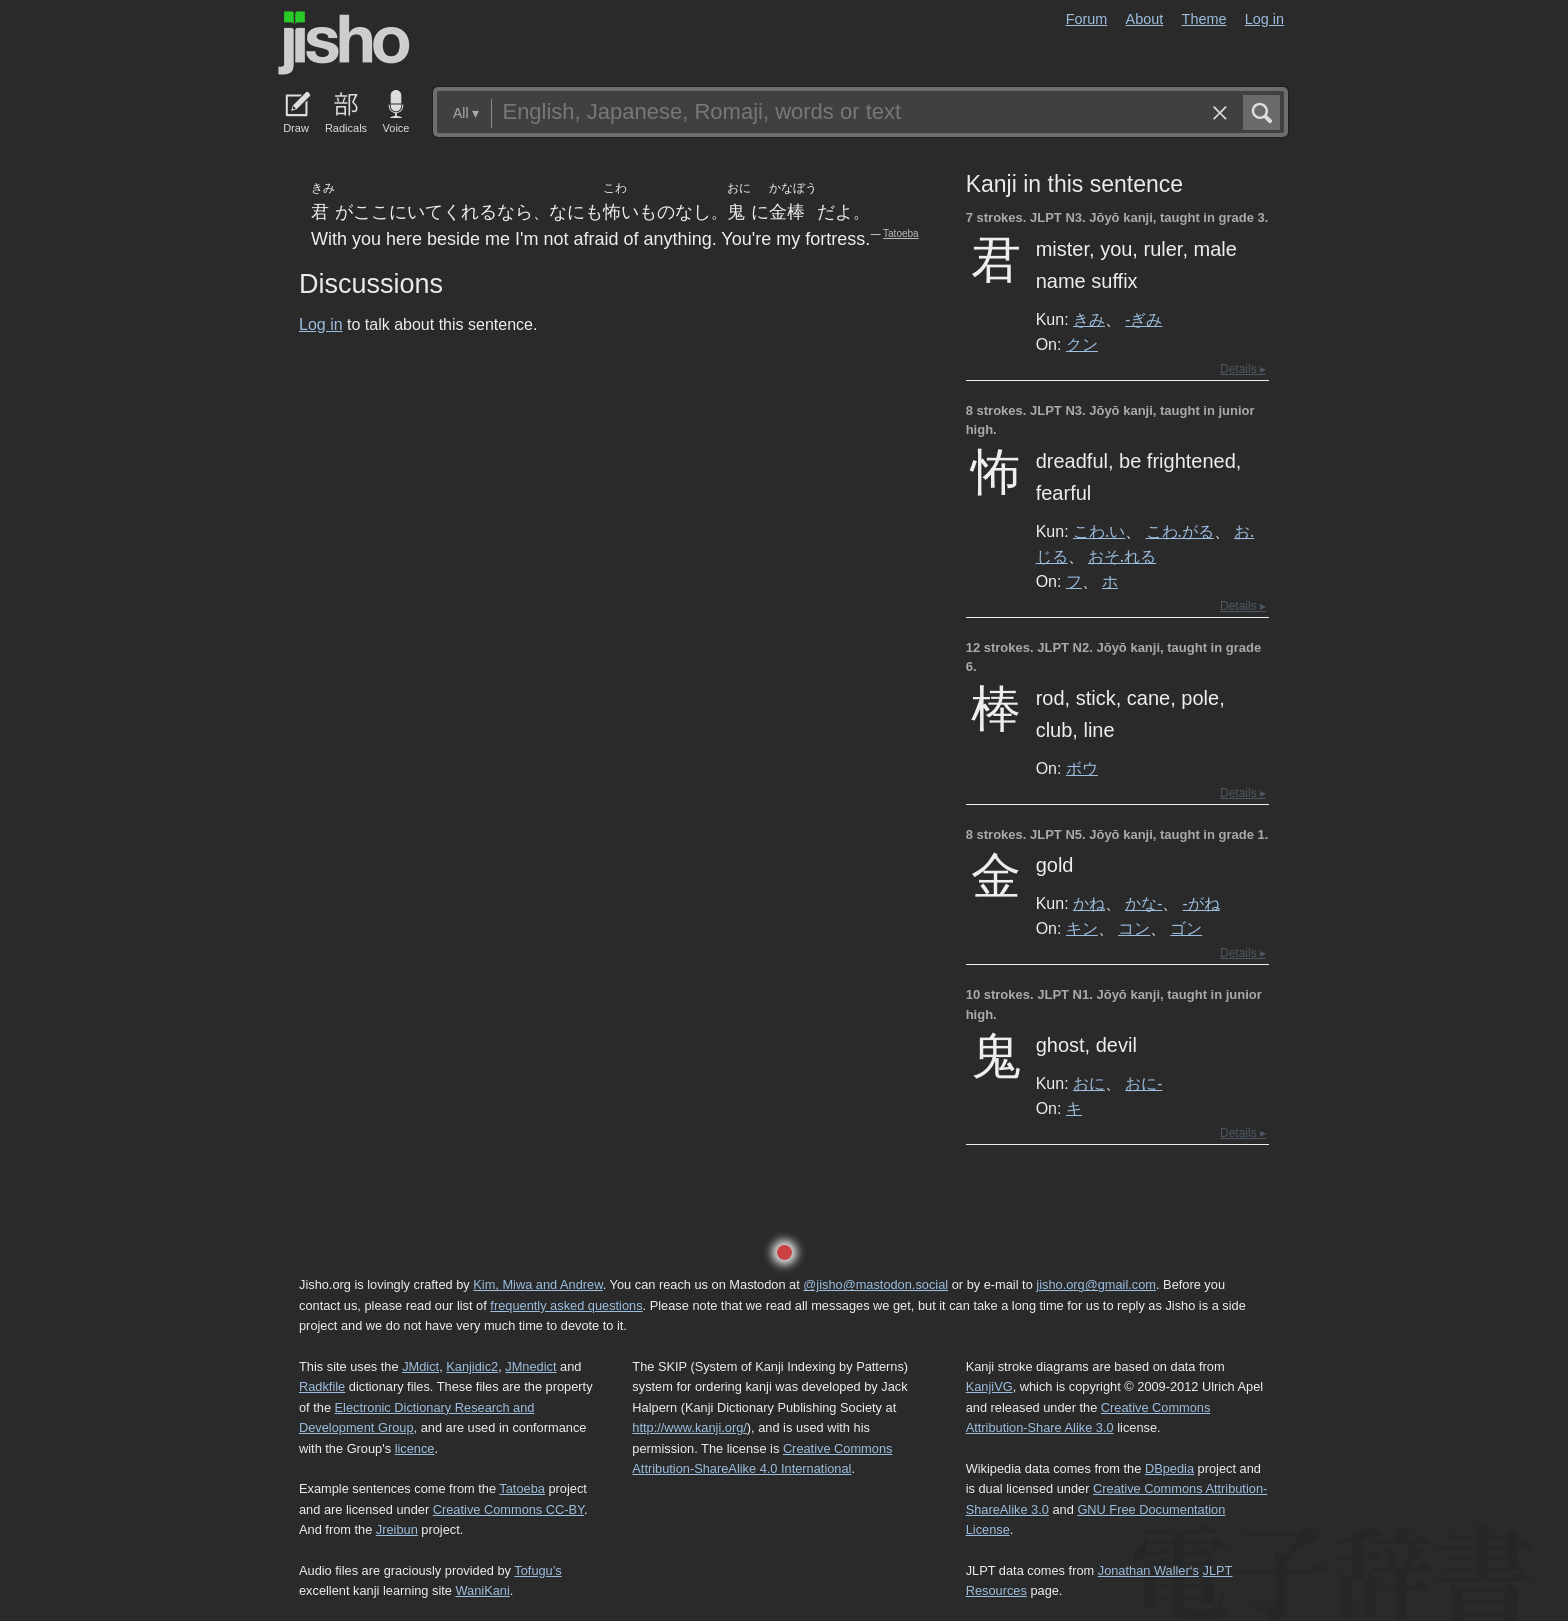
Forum (1087, 19)
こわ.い (1099, 531)
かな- (1143, 903)
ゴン (1186, 928)
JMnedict (530, 1366)
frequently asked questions (566, 1305)
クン (1082, 344)
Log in (1264, 19)
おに (1089, 1083)
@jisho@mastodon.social (875, 1284)
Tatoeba (901, 233)
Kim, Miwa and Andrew (537, 1284)
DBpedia (1169, 1468)
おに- (1143, 1083)
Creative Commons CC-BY (508, 1509)
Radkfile (322, 1386)
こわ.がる (1180, 531)
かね (1089, 903)
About (1145, 19)
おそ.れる (1122, 556)
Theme (1204, 19)
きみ (1089, 319)
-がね (1201, 903)
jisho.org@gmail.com (1096, 1284)
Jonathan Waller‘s (1148, 1570)
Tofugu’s (537, 1570)
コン (1134, 928)
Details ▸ (1243, 369)
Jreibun (397, 1529)
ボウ (1082, 768)
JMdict (420, 1366)
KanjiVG (989, 1386)
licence (415, 1448)
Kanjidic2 (472, 1366)
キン (1082, 928)
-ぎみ (1143, 319)
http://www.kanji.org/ (689, 1427)
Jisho (344, 43)
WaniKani (483, 1590)
